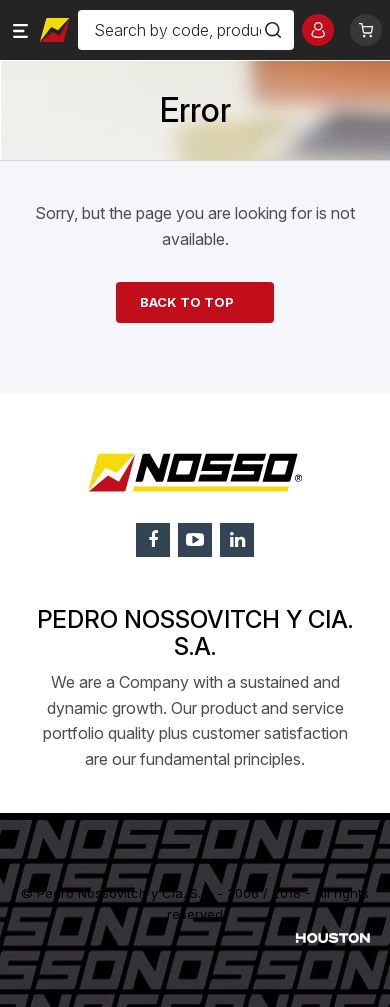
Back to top (187, 302)
